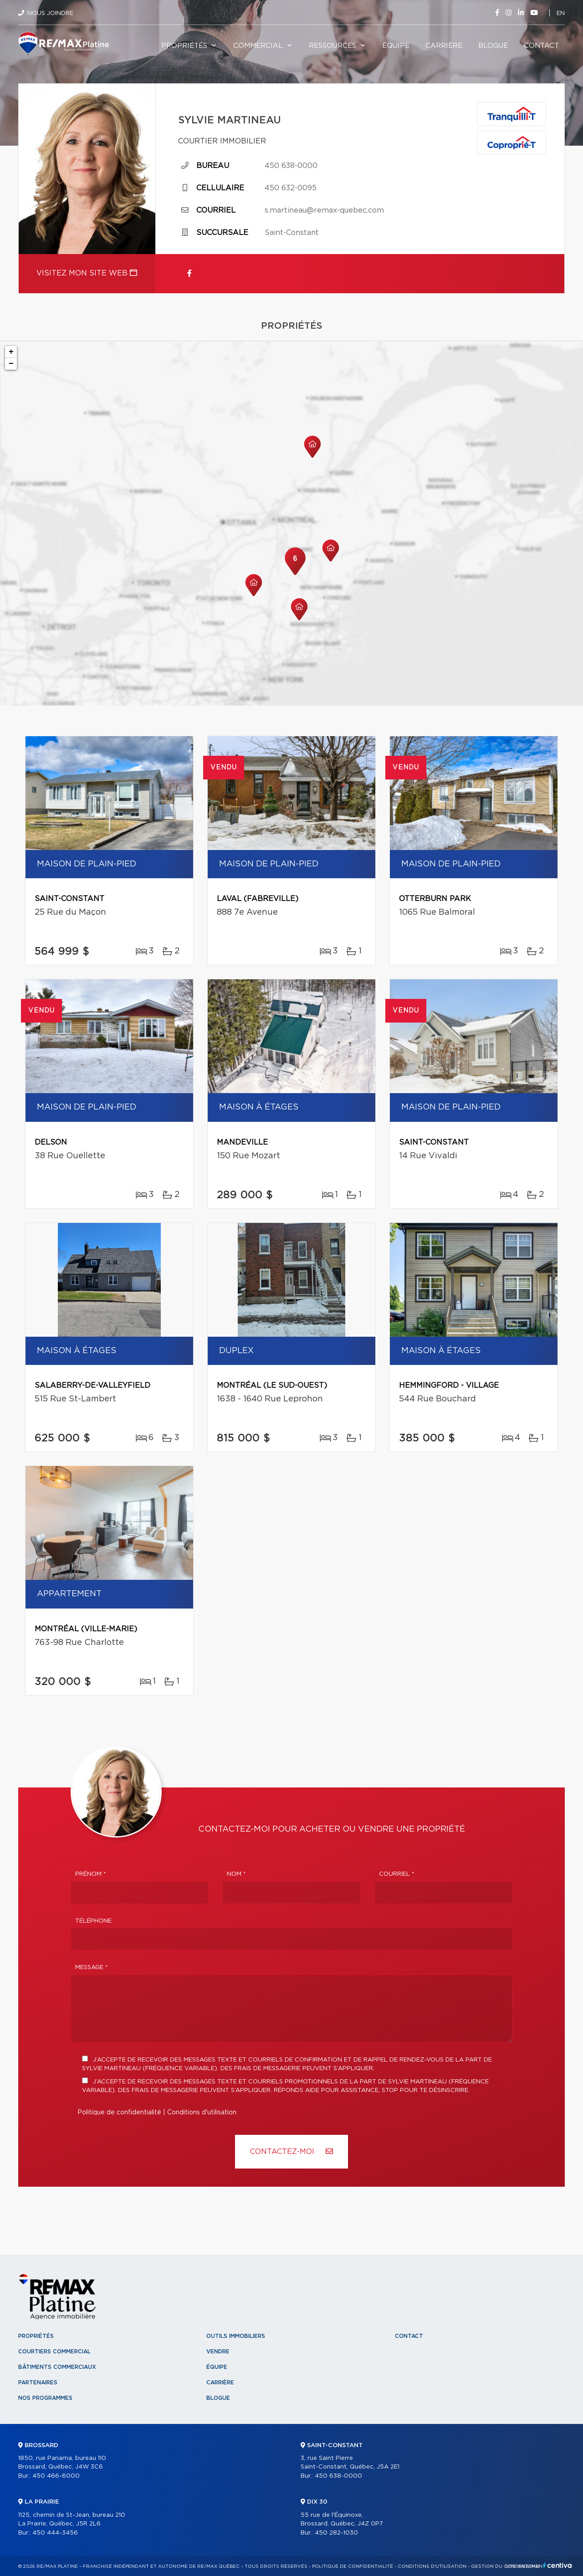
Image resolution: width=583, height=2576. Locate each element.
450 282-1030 (336, 2533)
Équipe (395, 45)
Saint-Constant (292, 232)
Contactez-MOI (291, 2151)
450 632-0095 (291, 188)
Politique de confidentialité (119, 2112)
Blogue (493, 45)
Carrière (443, 45)
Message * (91, 1967)
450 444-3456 (55, 2533)
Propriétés (184, 45)
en (561, 13)
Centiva (557, 2565)
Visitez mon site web (86, 273)
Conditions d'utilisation (201, 2112)
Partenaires (37, 2382)
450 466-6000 (56, 2476)
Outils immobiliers (235, 2336)
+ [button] (11, 351)
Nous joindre (50, 13)
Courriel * (396, 1874)
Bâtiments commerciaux (57, 2367)
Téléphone (93, 1921)
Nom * (236, 1874)
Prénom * (90, 1874)
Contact (541, 45)
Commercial (258, 45)
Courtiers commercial (54, 2351)
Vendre (218, 2351)
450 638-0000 (291, 165)
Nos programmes (45, 2398)
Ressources (332, 45)
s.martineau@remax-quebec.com (324, 210)
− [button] (11, 363)
